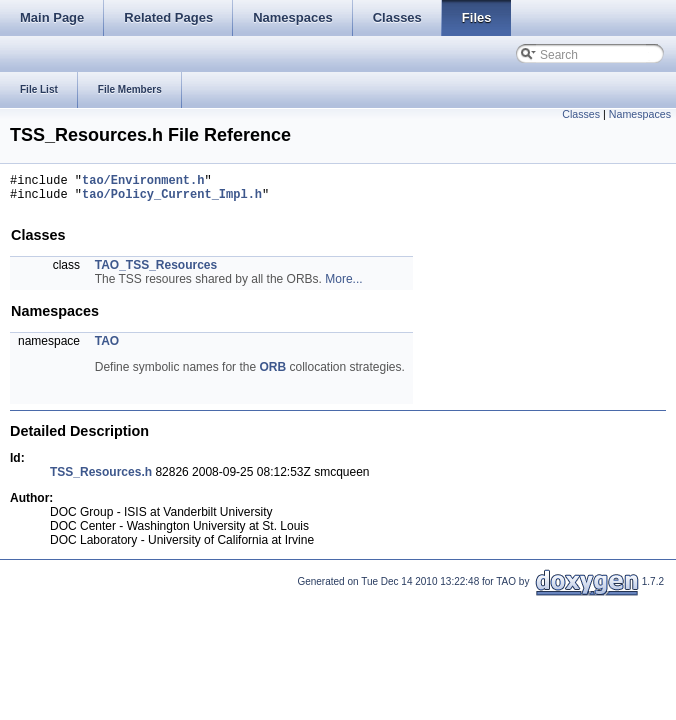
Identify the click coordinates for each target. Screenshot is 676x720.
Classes (581, 114)
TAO (107, 347)
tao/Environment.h (143, 182)
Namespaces (640, 114)
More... (343, 285)
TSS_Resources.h (101, 478)
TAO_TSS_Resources (156, 271)
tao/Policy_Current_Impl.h (172, 199)
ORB (272, 373)
